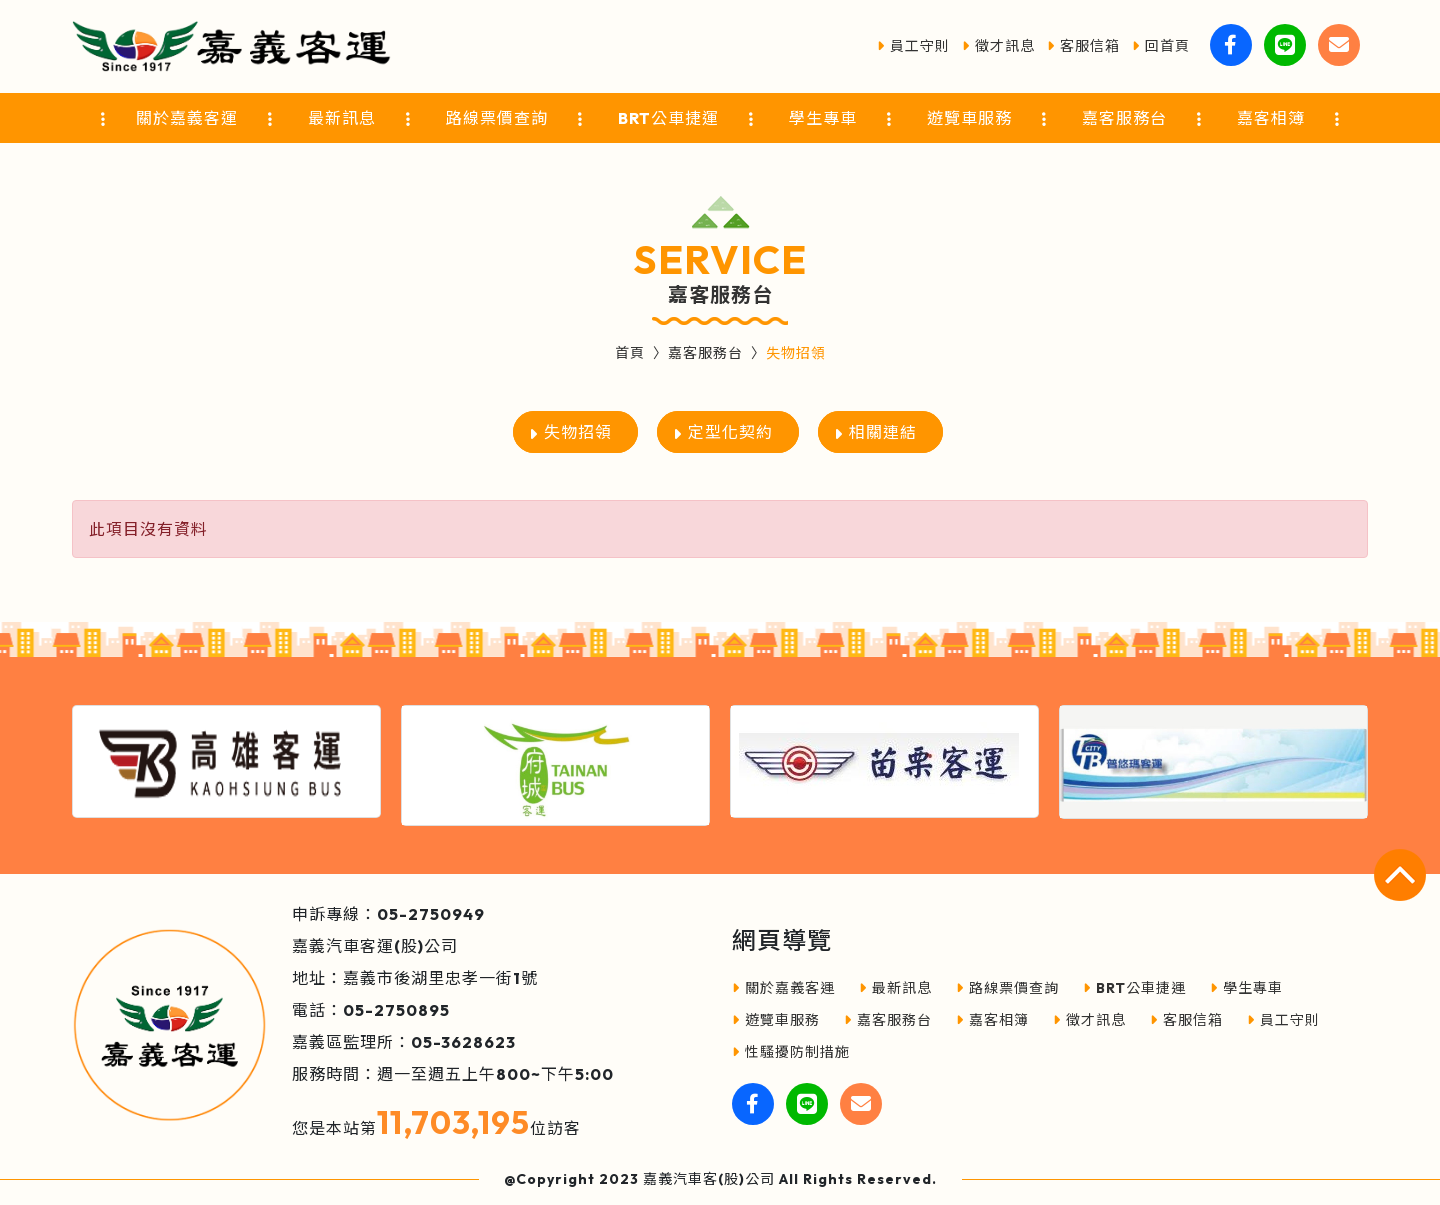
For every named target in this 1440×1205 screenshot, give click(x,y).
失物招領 (578, 432)
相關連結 (883, 432)
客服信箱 (1083, 46)
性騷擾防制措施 (791, 1052)
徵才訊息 (998, 46)
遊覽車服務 (776, 1020)
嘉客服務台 (705, 353)
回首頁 (1161, 46)
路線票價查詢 (1007, 988)
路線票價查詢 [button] (497, 118)
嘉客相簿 (992, 1020)
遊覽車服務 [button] (969, 118)
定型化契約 (730, 432)
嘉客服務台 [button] (1124, 118)
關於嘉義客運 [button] (187, 118)
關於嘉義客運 (783, 988)
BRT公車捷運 (1134, 988)
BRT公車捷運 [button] (668, 118)
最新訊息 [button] (342, 118)
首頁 (630, 353)
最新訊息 (895, 988)
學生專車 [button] (823, 118)
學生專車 (1246, 988)
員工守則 (913, 46)
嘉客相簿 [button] (1271, 118)
